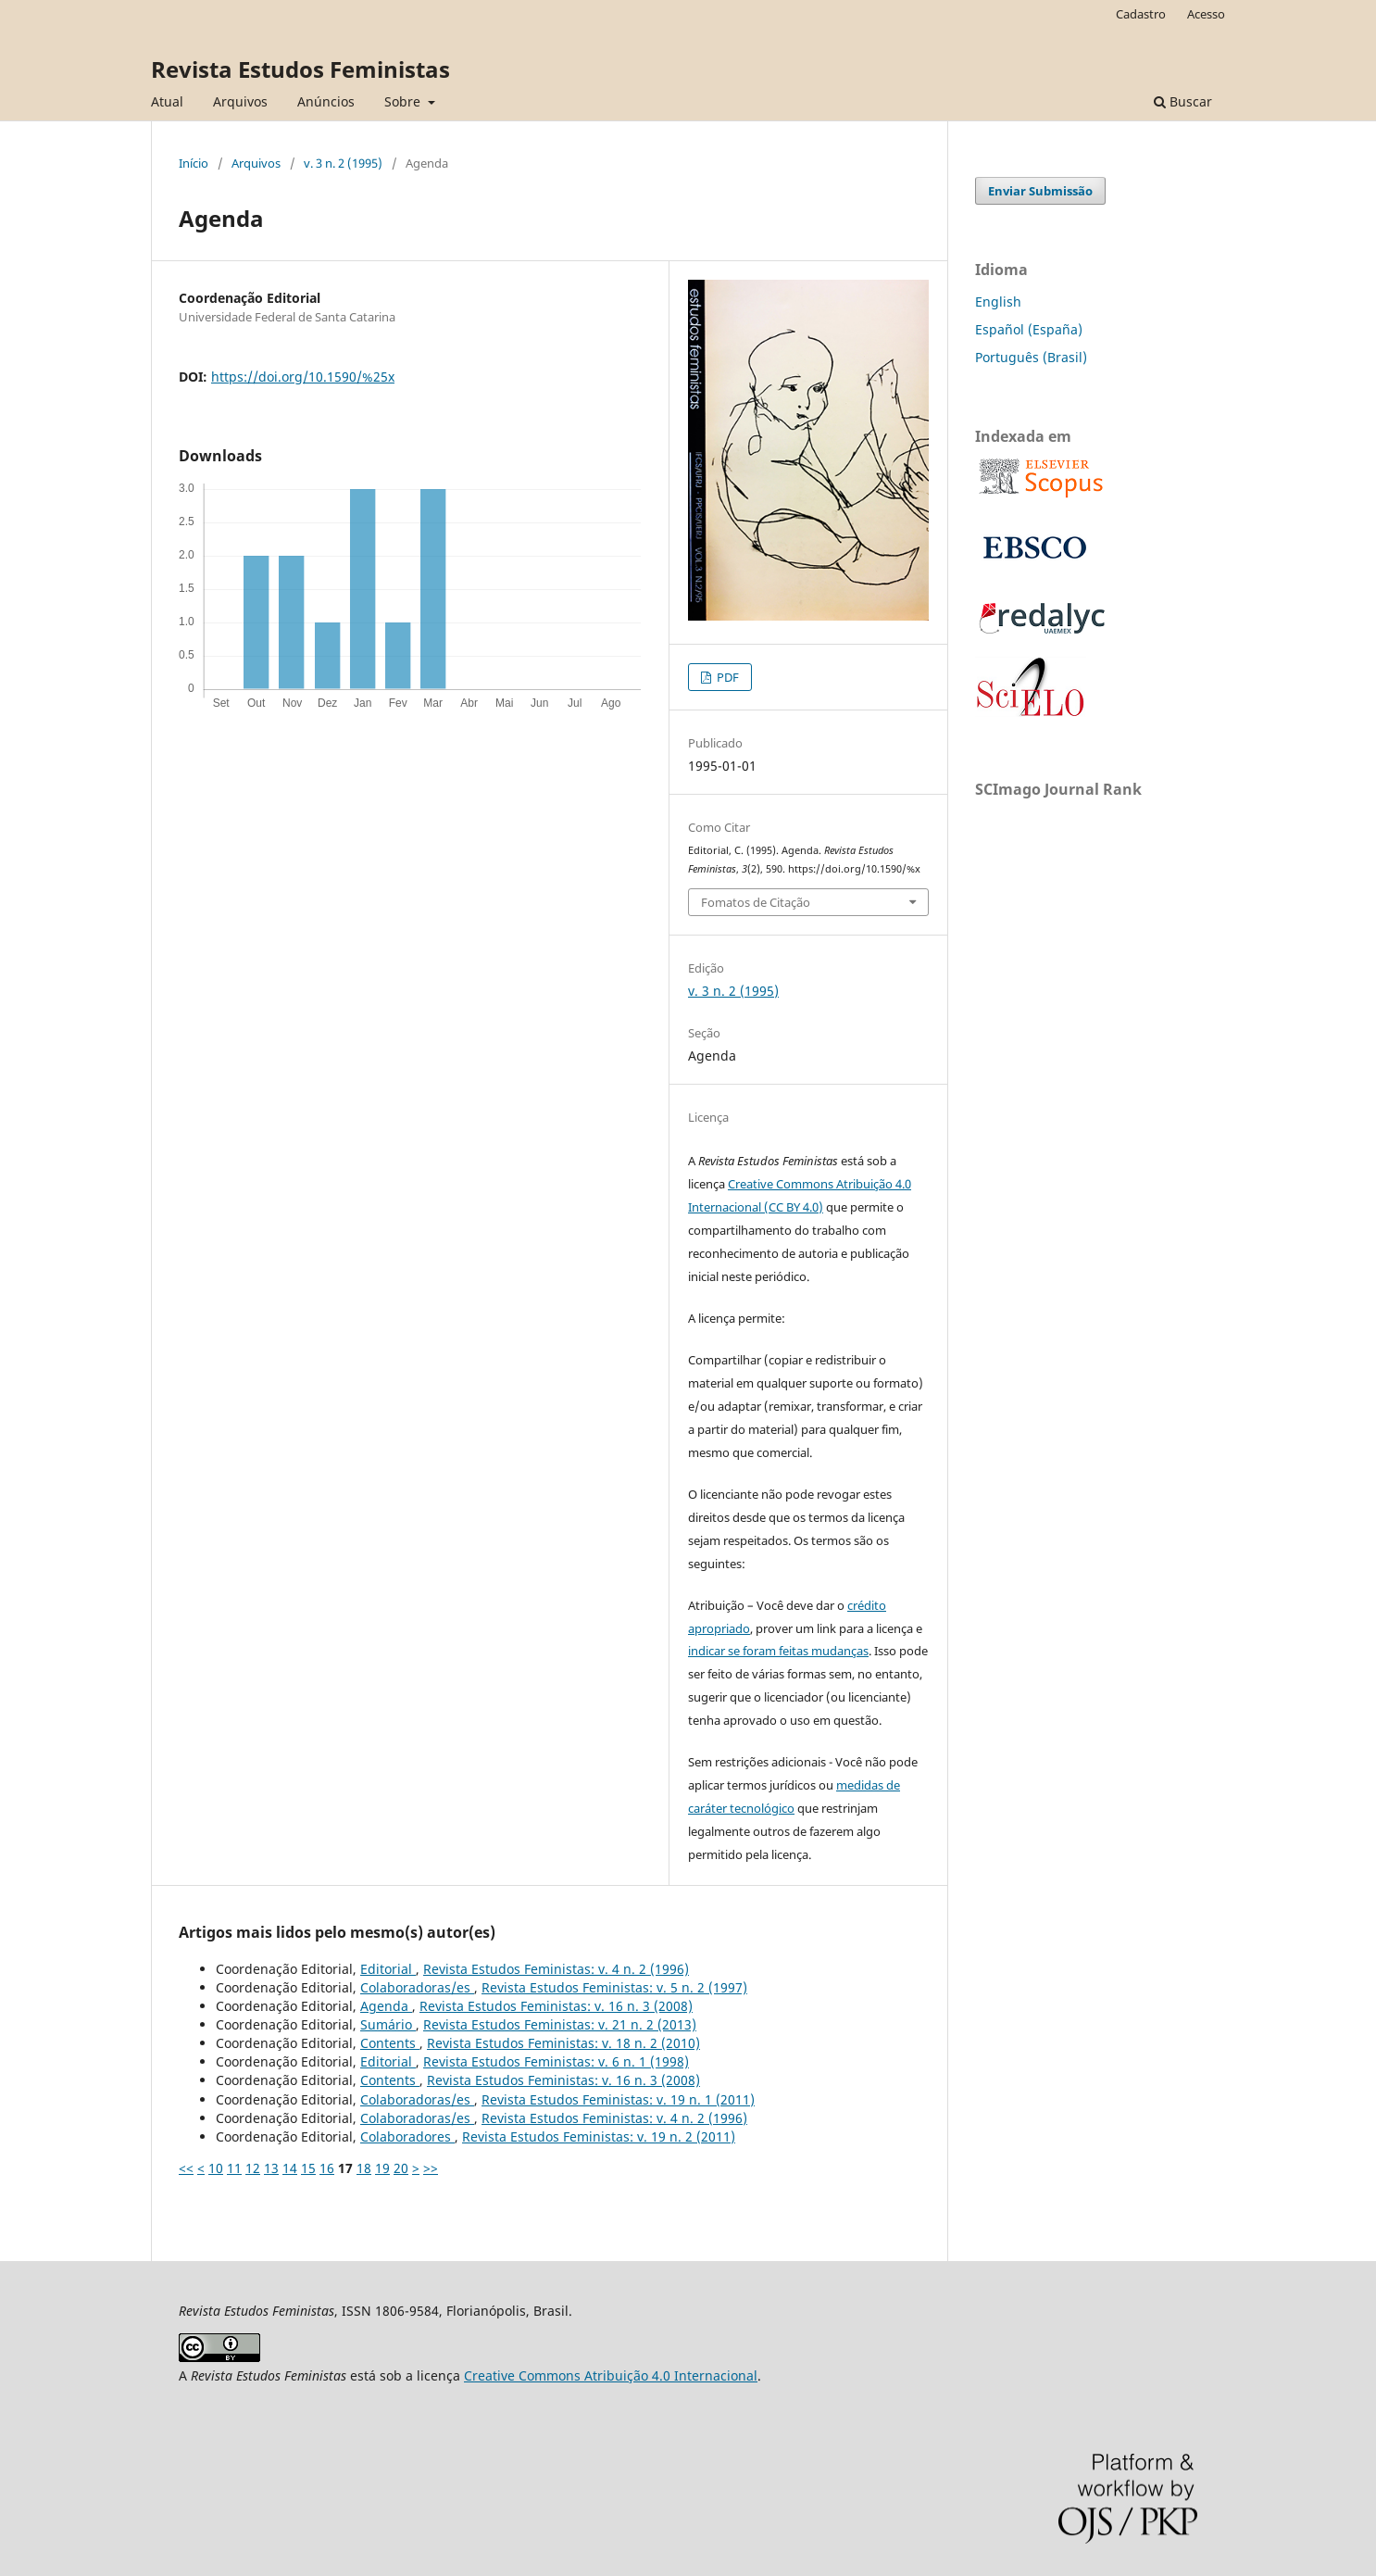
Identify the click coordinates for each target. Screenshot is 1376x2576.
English (998, 301)
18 (364, 2168)
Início (193, 163)
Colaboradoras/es (417, 1987)
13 (271, 2168)
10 (215, 2168)
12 (252, 2168)
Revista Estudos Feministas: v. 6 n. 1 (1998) (556, 2061)
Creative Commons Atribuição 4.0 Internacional (610, 2375)
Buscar (1183, 101)
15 (308, 2168)
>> (430, 2168)
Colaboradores (407, 2136)
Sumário (388, 2024)
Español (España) (1028, 329)
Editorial (388, 1969)
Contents (389, 2043)
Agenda (386, 2006)
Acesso (1206, 14)
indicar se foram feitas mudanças (778, 1650)
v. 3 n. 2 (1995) (343, 163)
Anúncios (326, 101)
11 (234, 2168)
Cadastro (1141, 14)
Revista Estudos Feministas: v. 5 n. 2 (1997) (614, 1987)
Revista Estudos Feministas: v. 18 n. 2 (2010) (563, 2043)
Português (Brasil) (1031, 357)
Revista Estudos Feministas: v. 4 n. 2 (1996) (556, 1969)
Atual (167, 101)
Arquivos (240, 101)
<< (186, 2168)
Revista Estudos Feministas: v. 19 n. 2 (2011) (598, 2136)
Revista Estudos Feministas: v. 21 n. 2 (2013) (559, 2024)
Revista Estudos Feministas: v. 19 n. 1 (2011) (618, 2099)
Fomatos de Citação (755, 902)
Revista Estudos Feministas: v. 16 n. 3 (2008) (556, 2006)
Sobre (404, 101)
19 (382, 2168)
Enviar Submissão (1040, 190)
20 (401, 2168)
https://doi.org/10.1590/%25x (302, 376)
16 (326, 2168)
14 (289, 2168)
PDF (726, 677)
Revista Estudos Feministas (300, 69)
